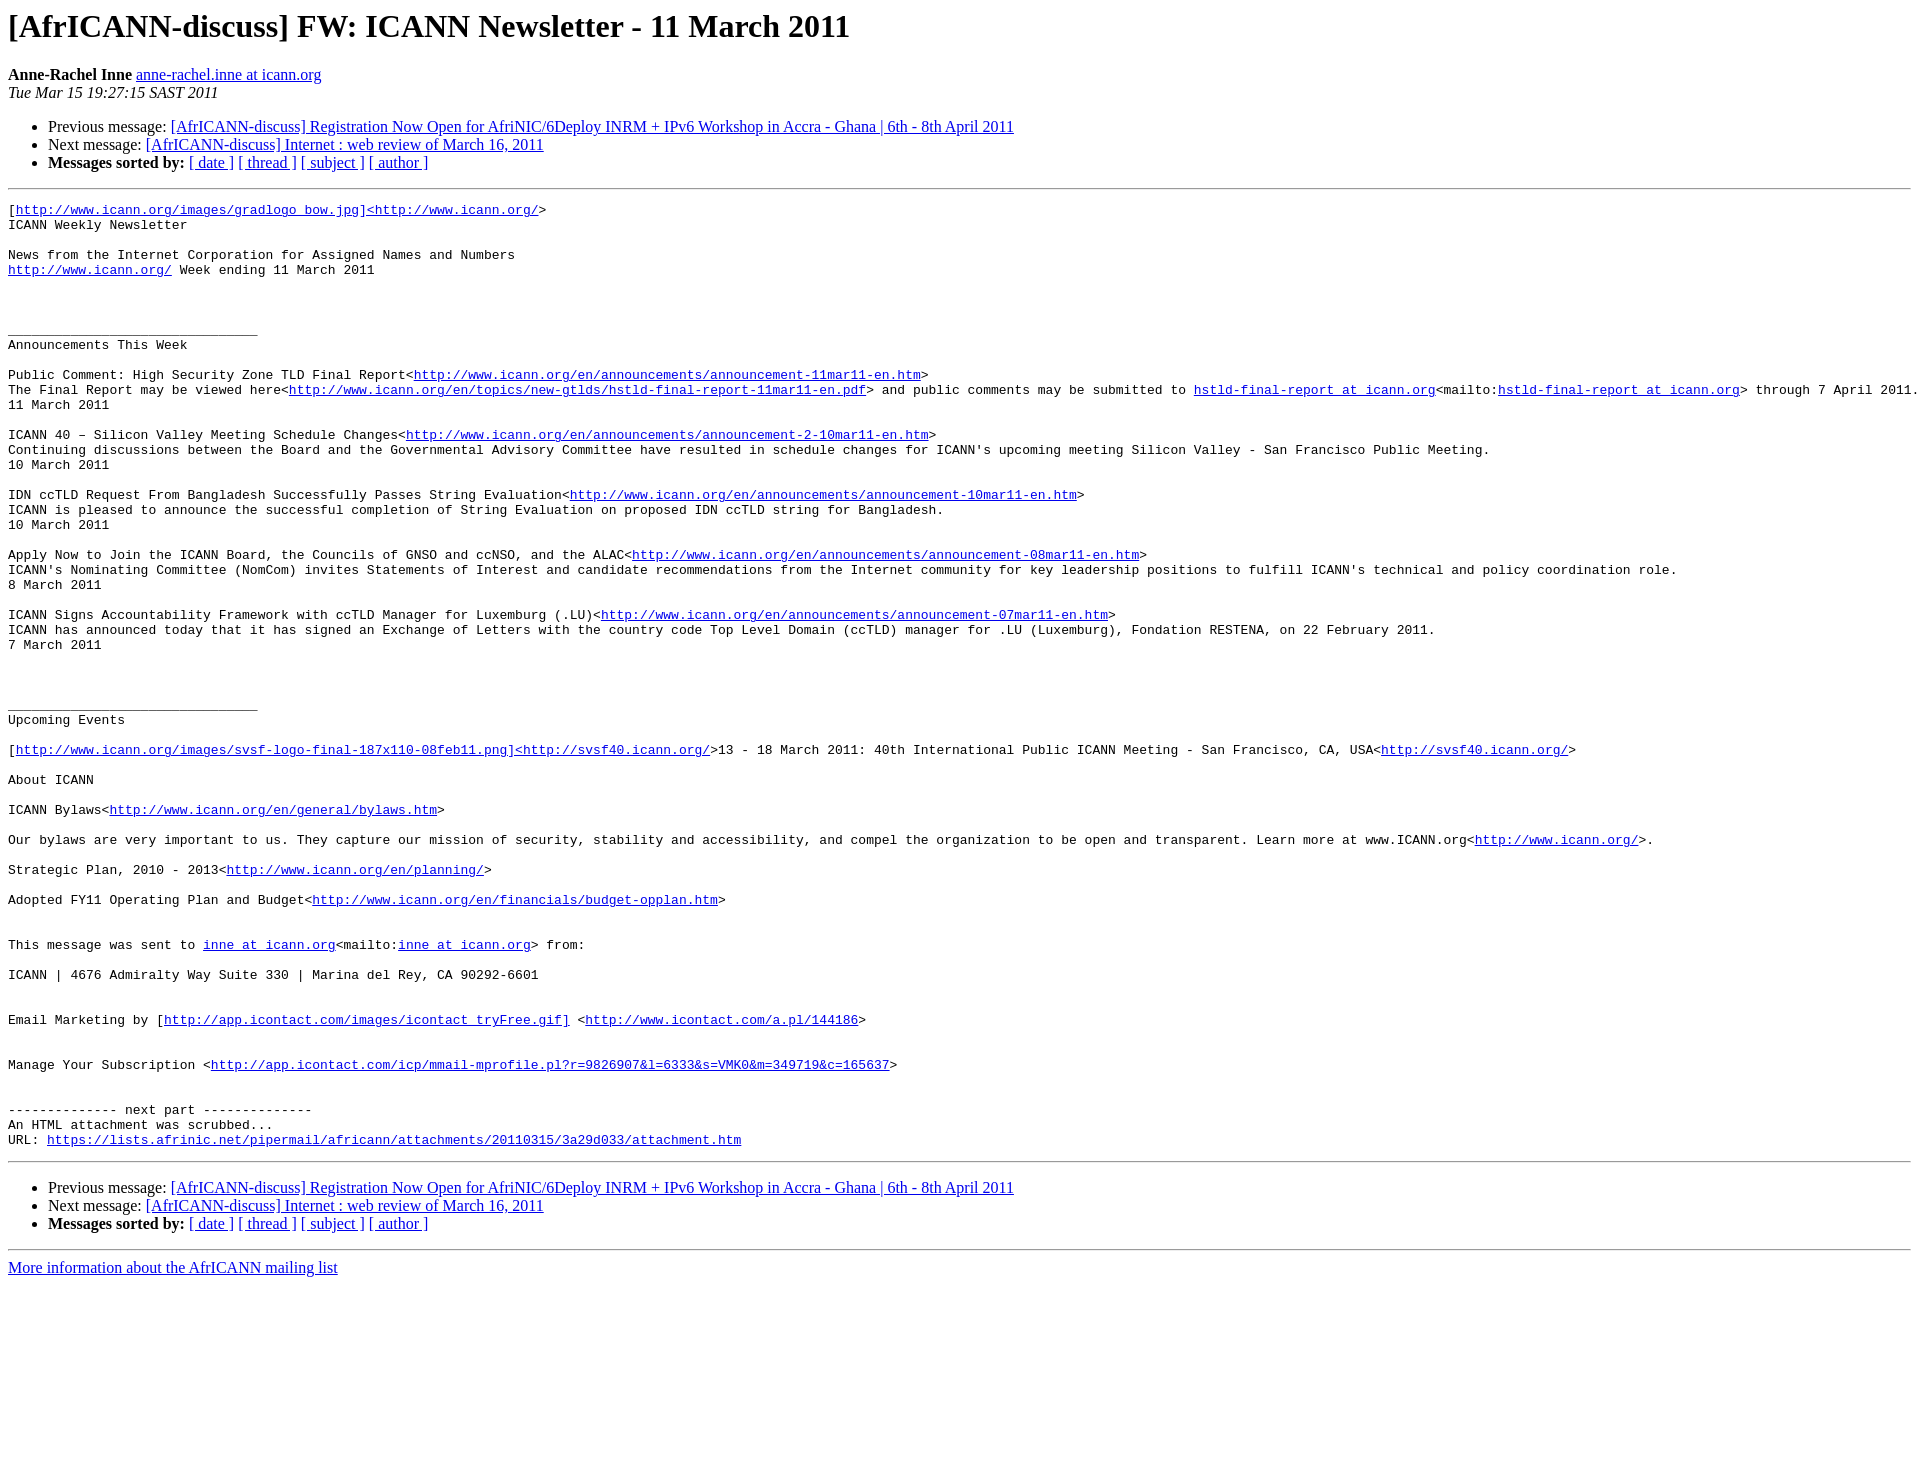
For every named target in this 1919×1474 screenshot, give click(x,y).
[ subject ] (333, 162)
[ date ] (211, 162)
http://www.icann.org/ (90, 284)
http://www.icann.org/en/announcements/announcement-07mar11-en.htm (854, 698)
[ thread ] (267, 162)
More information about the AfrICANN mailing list (173, 1456)
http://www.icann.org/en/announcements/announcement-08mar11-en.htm (885, 626)
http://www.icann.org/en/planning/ (354, 1004)
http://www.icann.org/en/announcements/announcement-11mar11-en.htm (667, 410)
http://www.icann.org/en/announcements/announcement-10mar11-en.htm (823, 554)
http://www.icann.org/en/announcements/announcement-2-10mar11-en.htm (667, 482)
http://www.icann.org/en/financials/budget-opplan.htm (515, 1040)
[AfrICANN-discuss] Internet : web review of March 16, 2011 (345, 144)
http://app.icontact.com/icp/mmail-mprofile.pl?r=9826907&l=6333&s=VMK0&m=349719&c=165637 (550, 1238)
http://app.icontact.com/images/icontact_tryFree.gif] (367, 1184)
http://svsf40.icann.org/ (1474, 860)
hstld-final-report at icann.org (1315, 428)
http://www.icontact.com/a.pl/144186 (721, 1184)
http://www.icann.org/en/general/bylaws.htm (273, 932)
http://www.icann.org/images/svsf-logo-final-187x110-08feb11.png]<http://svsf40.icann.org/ (363, 860)
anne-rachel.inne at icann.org (228, 74)
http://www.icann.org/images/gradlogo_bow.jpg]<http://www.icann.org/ (277, 212)
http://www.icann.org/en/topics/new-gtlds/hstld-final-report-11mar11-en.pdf (577, 428)
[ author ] (399, 162)
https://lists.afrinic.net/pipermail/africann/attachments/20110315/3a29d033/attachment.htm (394, 1328)
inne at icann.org (269, 1094)
